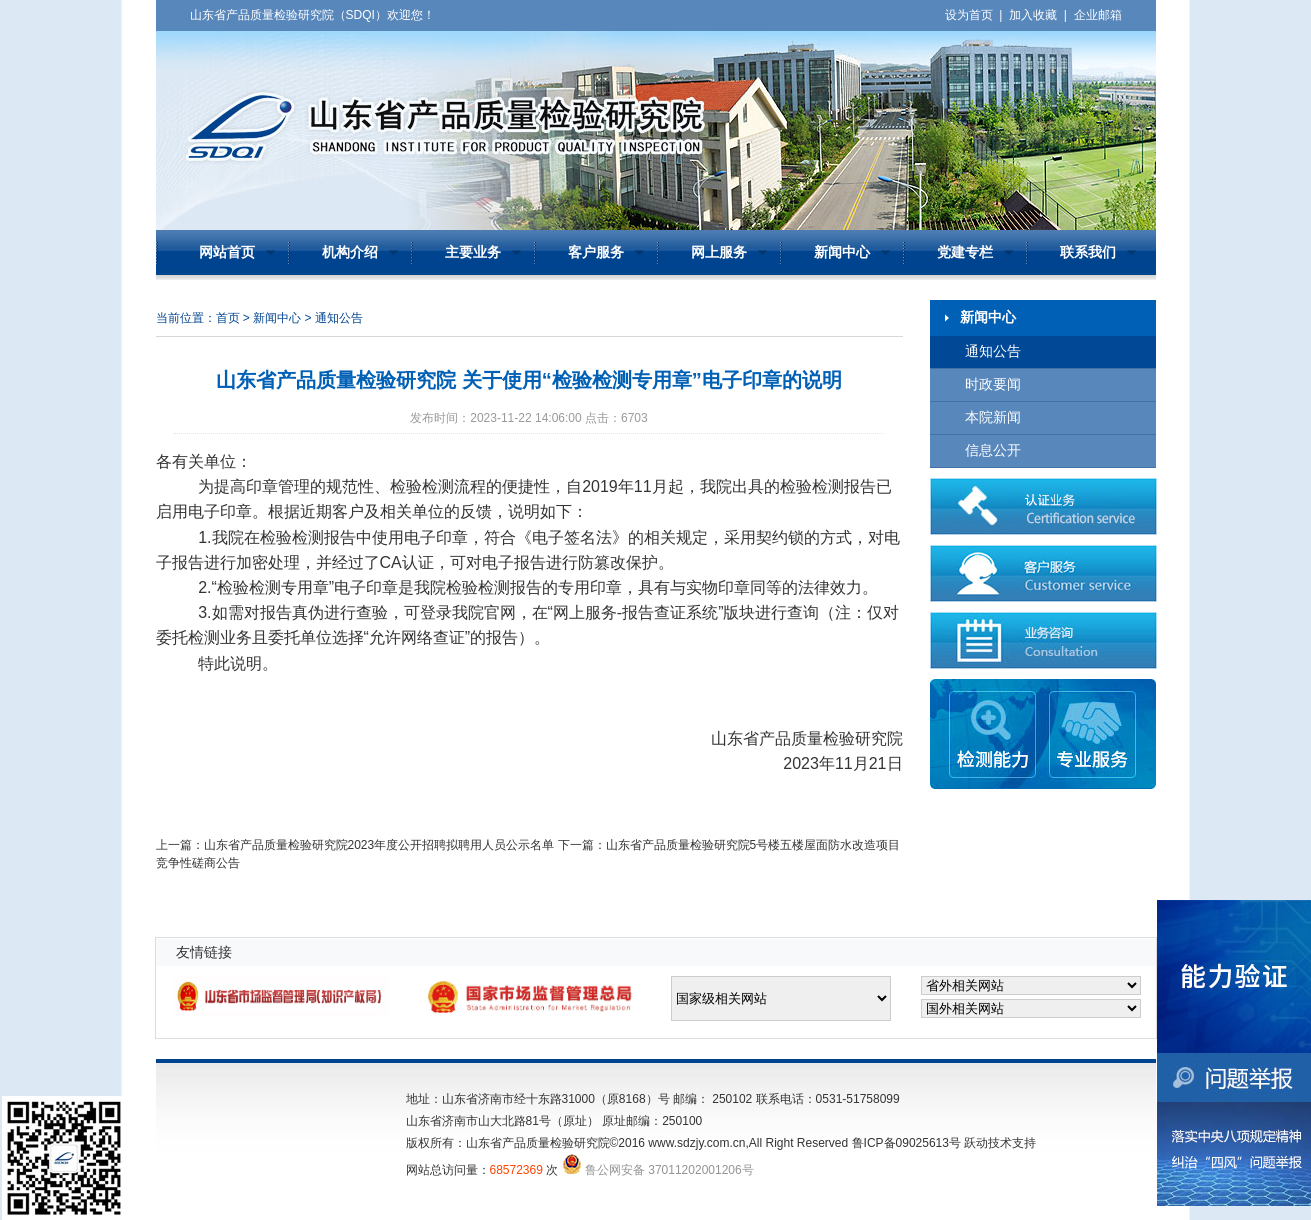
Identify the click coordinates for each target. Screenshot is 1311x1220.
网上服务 (719, 252)
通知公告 (993, 351)
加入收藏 (1033, 15)
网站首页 (227, 252)
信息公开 (993, 450)
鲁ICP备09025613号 (906, 1143)
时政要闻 (993, 384)
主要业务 (473, 252)
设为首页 (969, 15)
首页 (228, 318)
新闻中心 (842, 252)
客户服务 (596, 252)
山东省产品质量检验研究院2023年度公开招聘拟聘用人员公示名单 (379, 845)
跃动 (976, 1143)
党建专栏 (965, 252)
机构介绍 (350, 252)
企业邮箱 (1098, 15)
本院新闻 (993, 417)
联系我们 (1088, 252)
